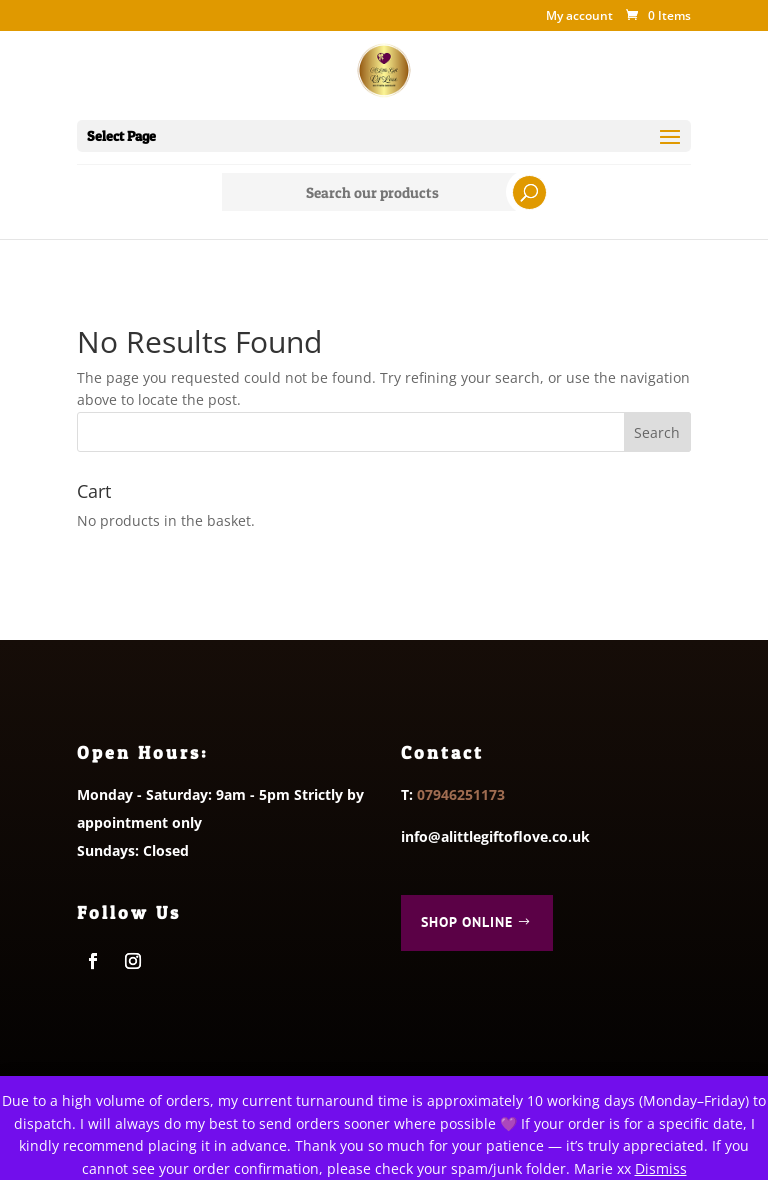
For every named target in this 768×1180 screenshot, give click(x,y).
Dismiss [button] (661, 1168)
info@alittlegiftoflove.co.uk (495, 836)
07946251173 (461, 794)
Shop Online (467, 922)
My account (579, 17)
